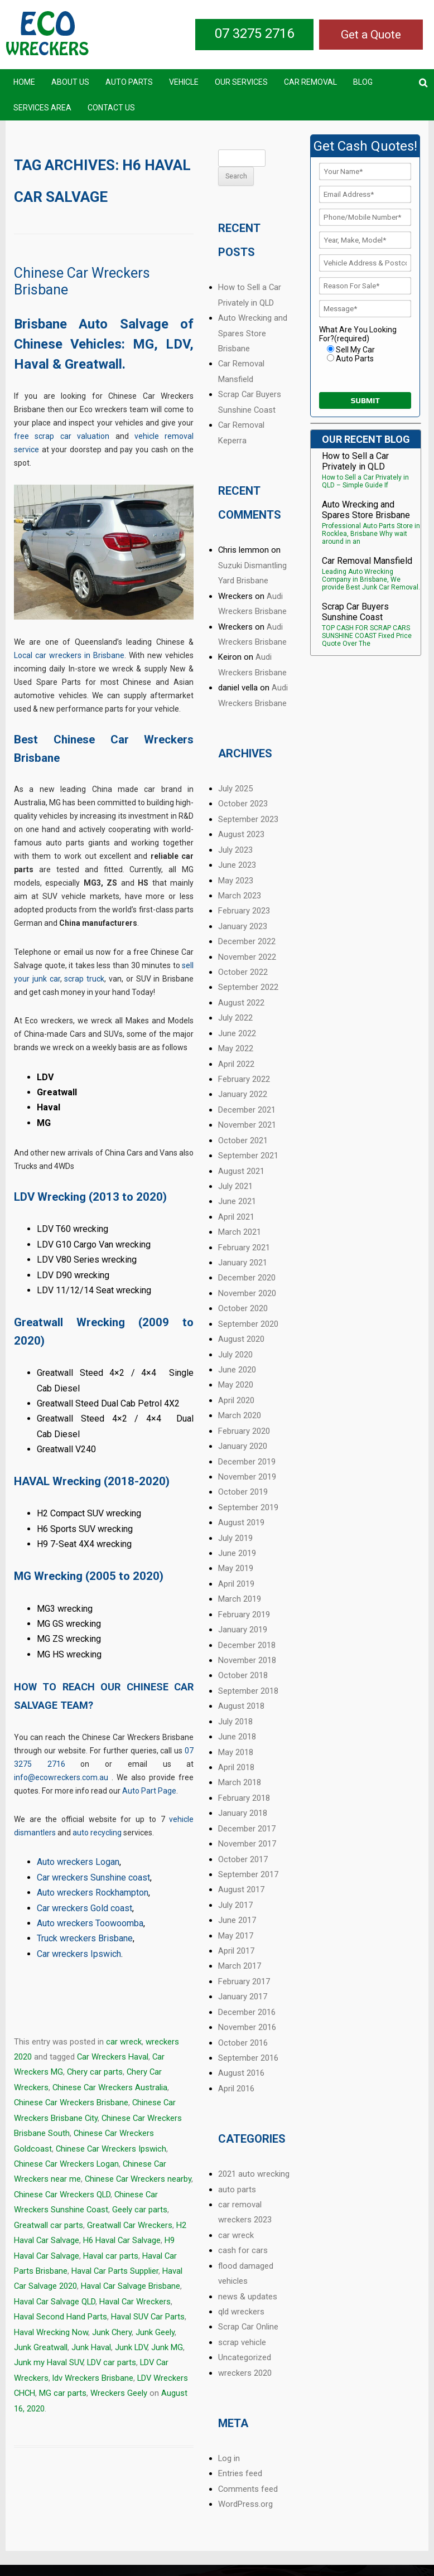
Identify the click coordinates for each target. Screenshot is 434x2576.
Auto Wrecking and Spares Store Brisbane (252, 333)
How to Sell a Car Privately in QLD (355, 461)
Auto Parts (129, 82)
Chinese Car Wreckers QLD (62, 2195)
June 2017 (237, 1920)
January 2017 (242, 1997)
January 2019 (242, 1630)
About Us (70, 82)
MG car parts (62, 2393)
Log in (229, 2458)
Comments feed (248, 2489)
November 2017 (247, 1844)
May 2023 (235, 881)
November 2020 (247, 1293)
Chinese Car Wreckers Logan (66, 2164)
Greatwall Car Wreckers (129, 2225)
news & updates (247, 2297)
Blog (363, 82)
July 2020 (235, 1355)
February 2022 (244, 1079)
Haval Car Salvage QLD (54, 2302)
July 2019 (235, 1538)
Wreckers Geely (118, 2393)
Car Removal (310, 82)
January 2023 (242, 926)
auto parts (237, 2189)
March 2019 (239, 1599)
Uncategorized (244, 2357)
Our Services (241, 82)
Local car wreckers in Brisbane (69, 655)
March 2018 (239, 1782)
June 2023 (237, 865)
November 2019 (247, 1477)
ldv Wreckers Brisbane (92, 2378)
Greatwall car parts (48, 2225)
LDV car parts (111, 2362)
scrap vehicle (242, 2342)
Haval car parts (110, 2256)
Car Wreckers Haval (112, 2057)
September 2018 (248, 1691)
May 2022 (235, 1048)
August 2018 (241, 1706)
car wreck (124, 2042)
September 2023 (248, 819)
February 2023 (244, 911)
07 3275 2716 (254, 33)
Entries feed (240, 2473)
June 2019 (237, 1553)
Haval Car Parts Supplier (114, 2271)
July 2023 (235, 850)
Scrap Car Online (248, 2327)
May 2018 (235, 1752)
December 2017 (247, 1829)
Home (24, 82)
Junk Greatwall (40, 2347)
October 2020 (243, 1308)
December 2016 (247, 2012)
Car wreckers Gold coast (84, 1908)
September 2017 (248, 1874)
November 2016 (247, 2027)
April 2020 (236, 1400)
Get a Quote (371, 34)
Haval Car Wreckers (135, 2302)
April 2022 (236, 1064)
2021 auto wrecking (254, 2174)
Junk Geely (155, 2332)
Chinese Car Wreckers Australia (109, 2087)
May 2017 (235, 1936)
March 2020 (239, 1415)
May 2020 (235, 1385)
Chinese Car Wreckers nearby (138, 2179)
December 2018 (247, 1645)
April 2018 (236, 1767)
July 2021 (235, 1186)
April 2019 (236, 1584)
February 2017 (244, 1981)
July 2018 (235, 1722)
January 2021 (242, 1263)
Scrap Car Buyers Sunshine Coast (355, 611)
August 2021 (241, 1171)
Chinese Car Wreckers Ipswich (111, 2149)
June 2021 (237, 1201)
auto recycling (97, 1832)
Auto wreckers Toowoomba (90, 1923)
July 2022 (235, 1018)
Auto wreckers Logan (78, 1862)
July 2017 (235, 1905)
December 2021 (247, 1110)
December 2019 (247, 1462)
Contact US (111, 107)
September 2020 (248, 1324)
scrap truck (84, 978)
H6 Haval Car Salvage (122, 2240)
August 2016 (241, 2073)
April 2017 (236, 1951)
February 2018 (244, 1798)
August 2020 (241, 1339)
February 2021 (244, 1248)
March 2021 (239, 1232)
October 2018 (243, 1675)
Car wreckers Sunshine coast (93, 1877)
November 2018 (247, 1660)
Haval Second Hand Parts (60, 2317)
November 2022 (247, 957)
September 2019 (248, 1507)
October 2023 (243, 804)
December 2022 (247, 941)
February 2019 (244, 1615)
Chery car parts (95, 2072)
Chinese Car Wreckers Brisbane (71, 2102)
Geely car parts (139, 2210)
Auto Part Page (149, 1790)
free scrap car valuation (61, 436)
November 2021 (247, 1125)
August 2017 (241, 1889)
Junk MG (167, 2347)
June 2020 (237, 1370)
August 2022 (241, 1003)
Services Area (42, 107)
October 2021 (243, 1140)
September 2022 (248, 987)
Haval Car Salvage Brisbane (130, 2286)
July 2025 (235, 789)
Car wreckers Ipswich (79, 1954)
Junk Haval (91, 2347)
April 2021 (236, 1217)
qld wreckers (241, 2312)
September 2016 (248, 2058)
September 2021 (248, 1156)
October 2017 (243, 1859)
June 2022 (237, 1033)
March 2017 (239, 1966)
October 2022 (243, 972)
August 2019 (241, 1522)
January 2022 (242, 1094)
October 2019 (243, 1492)
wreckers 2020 (245, 2373)
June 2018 (237, 1737)
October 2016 (243, 2043)
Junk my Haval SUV (48, 2362)
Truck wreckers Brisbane (85, 1938)
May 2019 (235, 1568)
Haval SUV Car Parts (148, 2317)
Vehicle (184, 82)
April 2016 (236, 2089)
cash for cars (243, 2250)
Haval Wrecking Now (51, 2332)
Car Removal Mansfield (367, 560)
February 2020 (244, 1431)
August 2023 (241, 834)
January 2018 (242, 1813)
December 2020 (247, 1278)
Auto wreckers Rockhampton (92, 1892)
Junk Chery (112, 2332)
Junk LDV (131, 2347)
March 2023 (239, 896)
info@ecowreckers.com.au (61, 1777)
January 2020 (242, 1446)
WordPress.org (245, 2504)
